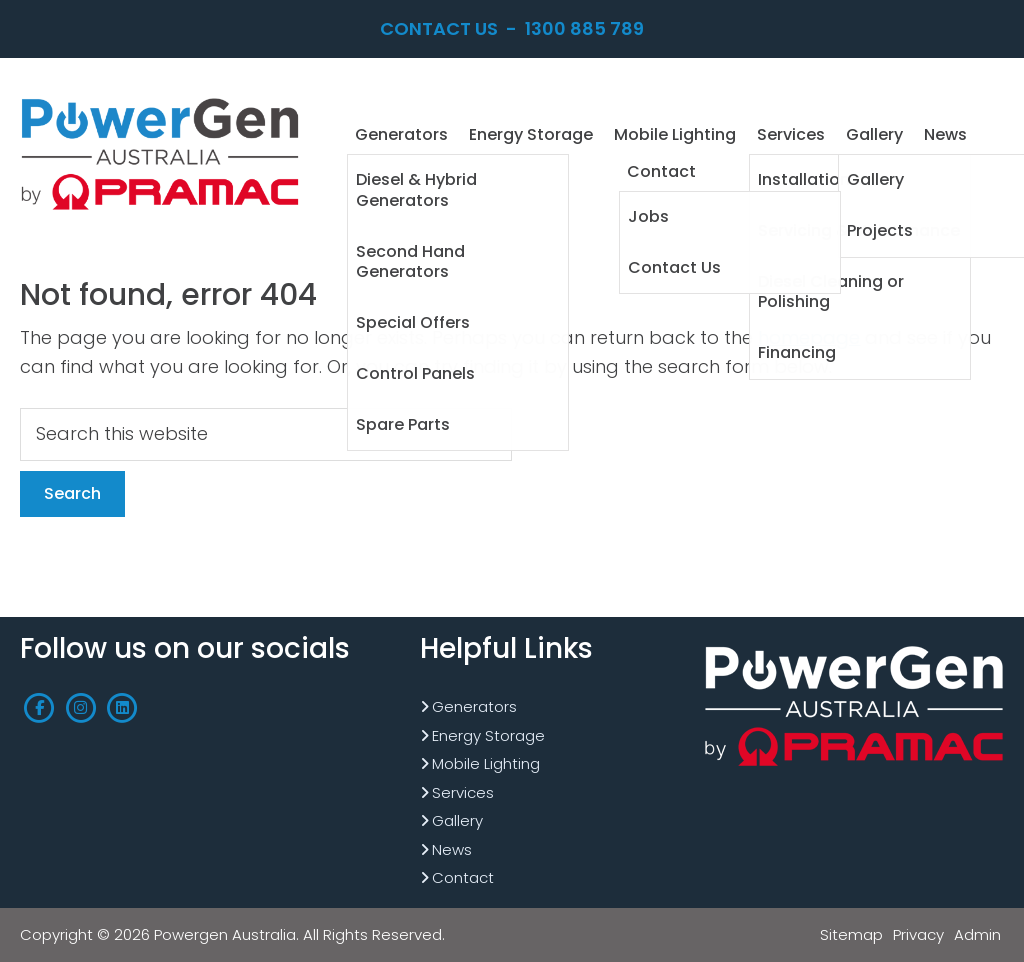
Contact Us (439, 28)
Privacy (918, 934)
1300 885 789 (584, 28)
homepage (809, 337)
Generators (474, 706)
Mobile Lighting (486, 763)
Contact (463, 877)
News (452, 849)
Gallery (457, 820)
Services (463, 792)
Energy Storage (488, 735)
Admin (977, 934)
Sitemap (851, 934)
